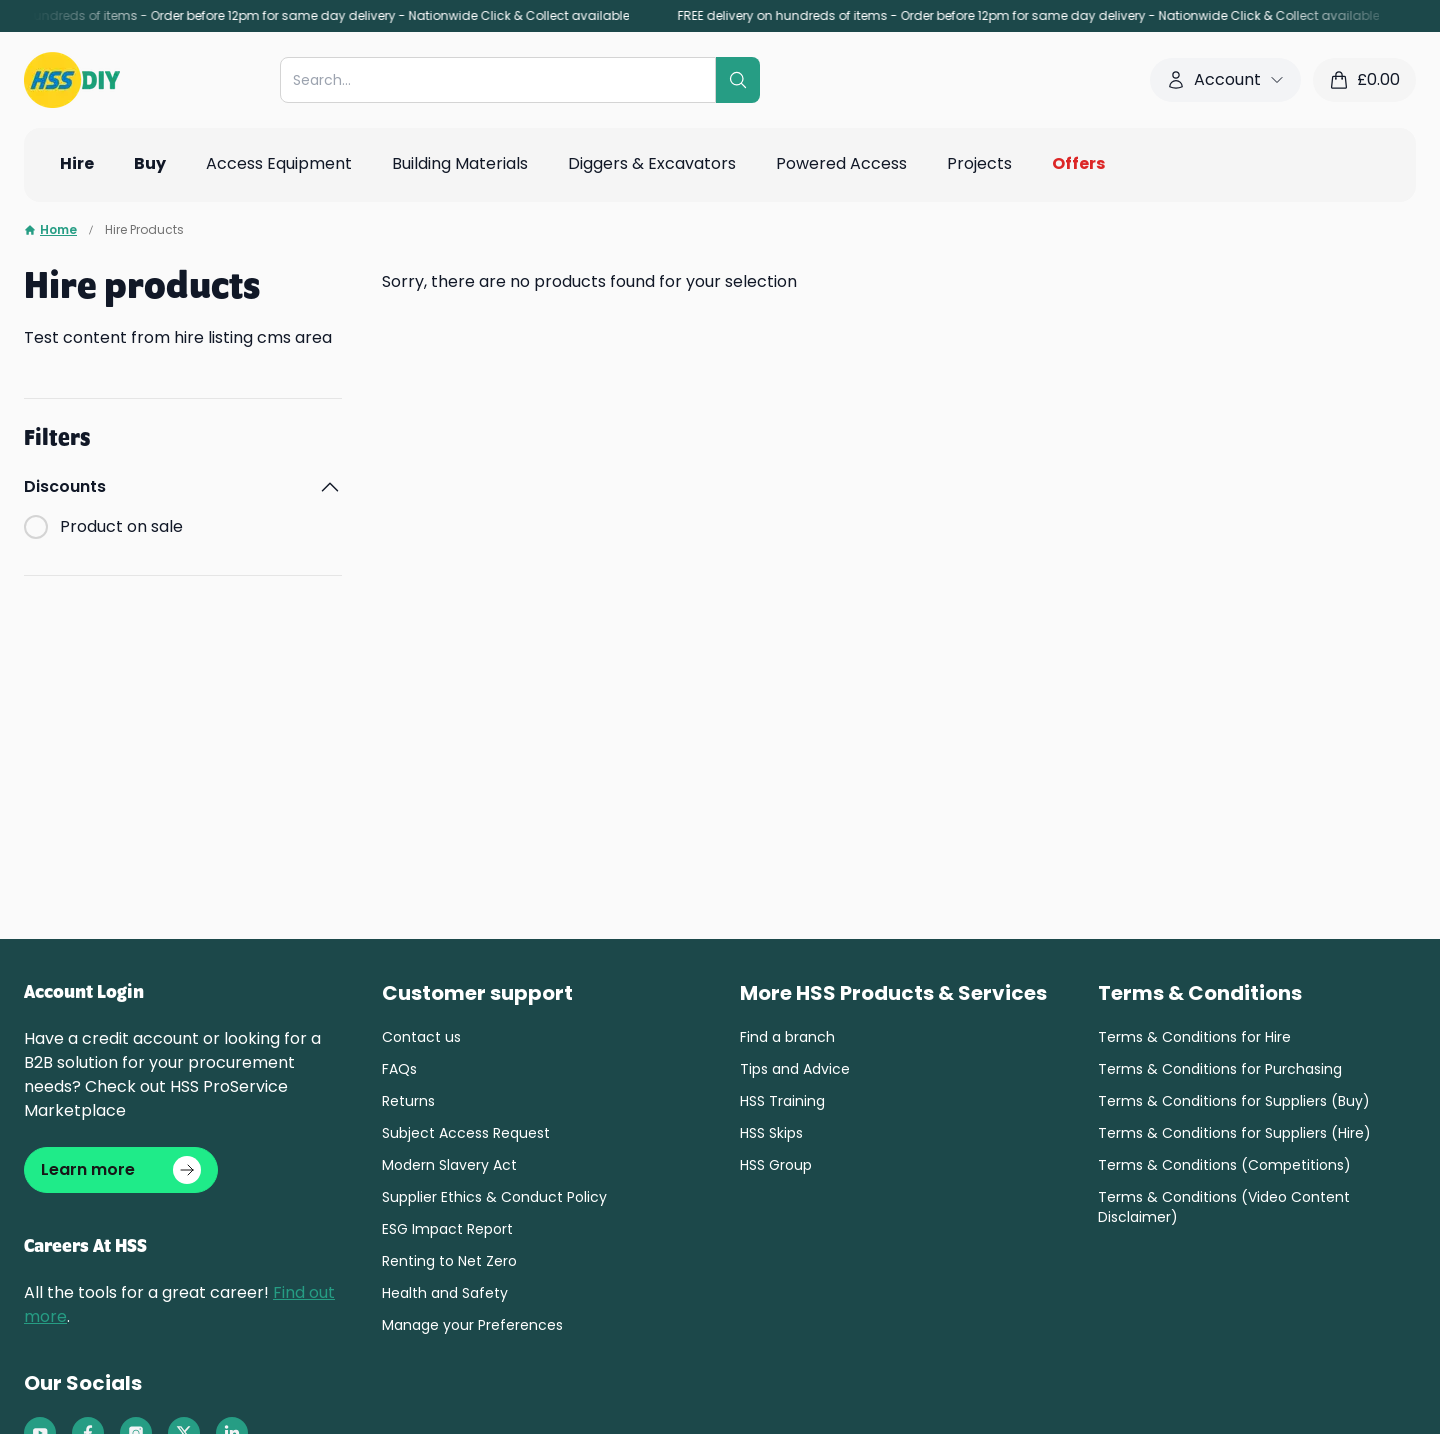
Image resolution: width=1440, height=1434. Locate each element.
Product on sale (121, 526)
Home (50, 230)
